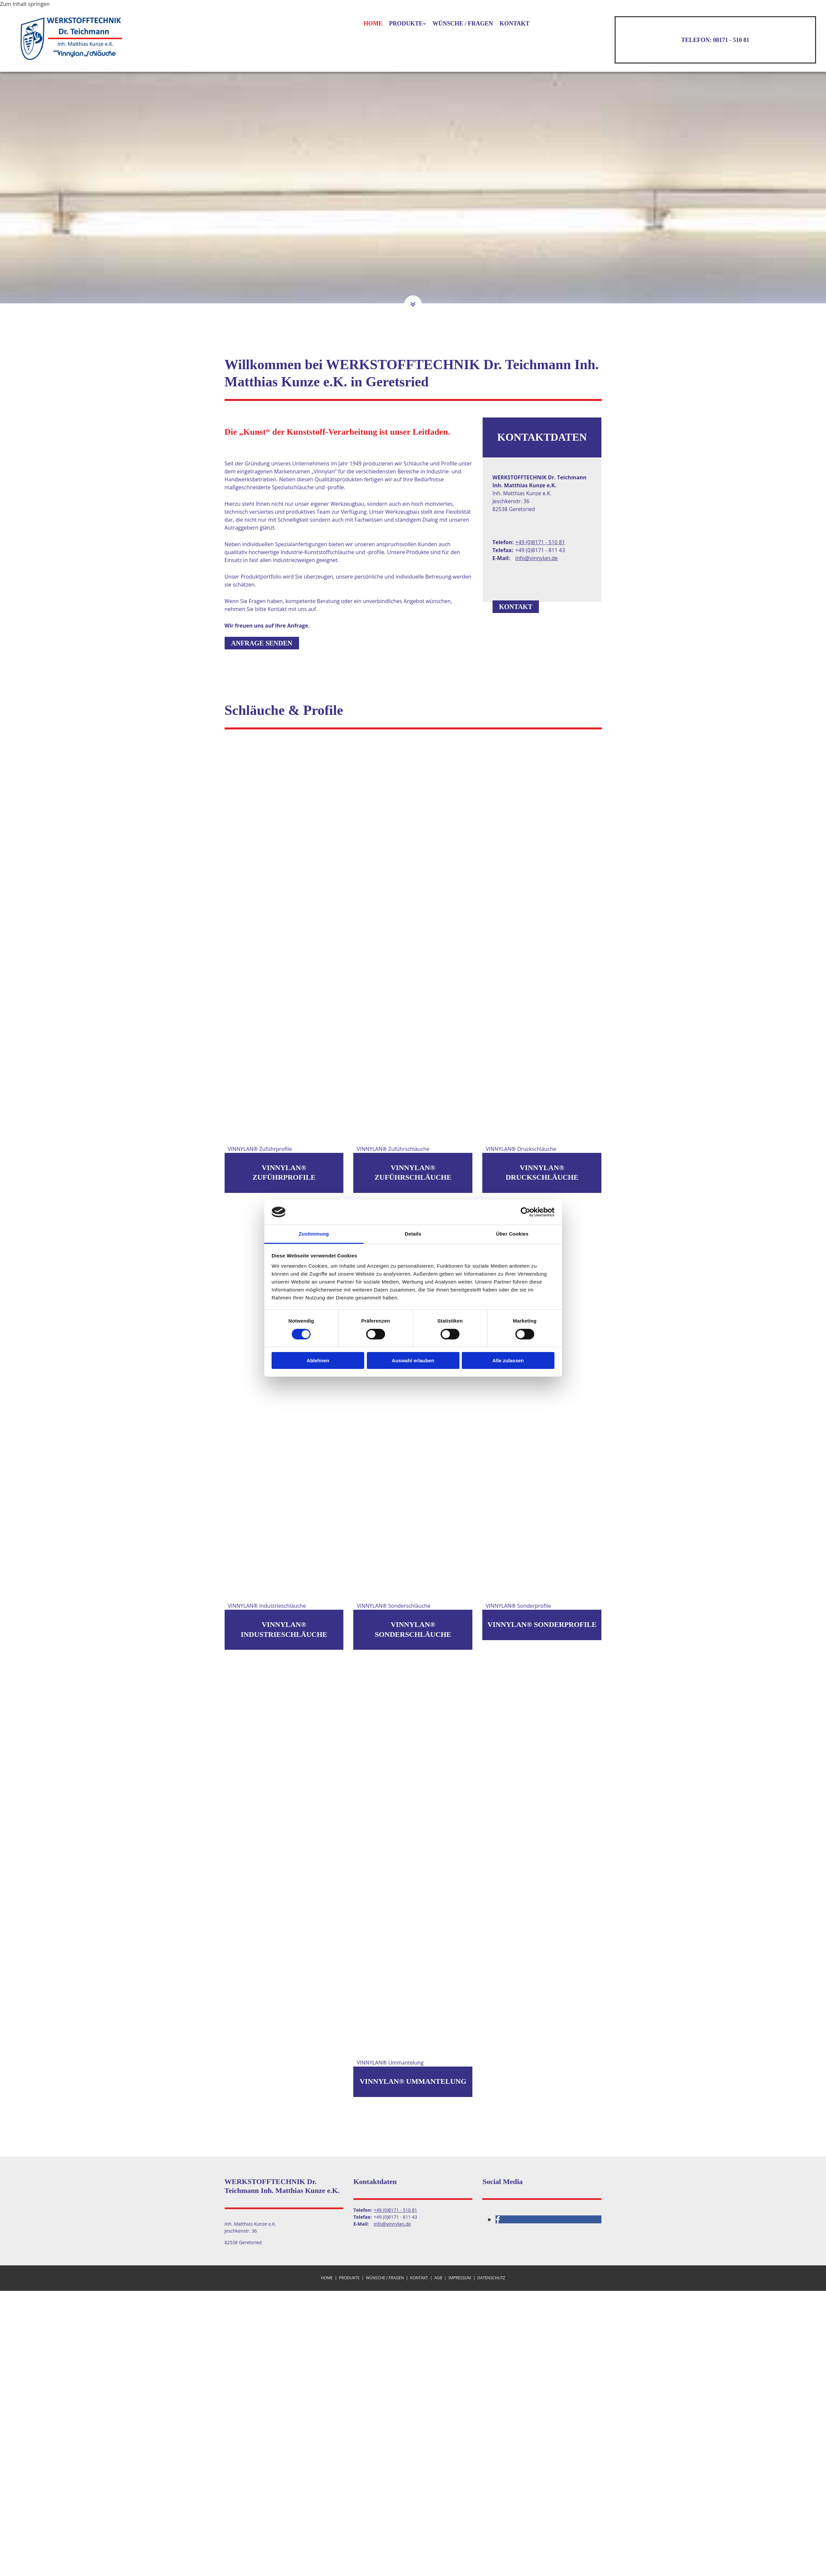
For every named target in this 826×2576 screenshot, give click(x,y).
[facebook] (498, 2219)
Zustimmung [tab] (314, 1234)
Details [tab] (413, 1234)
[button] (413, 304)
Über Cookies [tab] (512, 1234)
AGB (438, 2278)
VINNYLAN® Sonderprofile (541, 1624)
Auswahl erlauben (413, 1360)
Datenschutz (491, 2278)
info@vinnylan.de (536, 558)
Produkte (406, 23)
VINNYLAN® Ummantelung (413, 2081)
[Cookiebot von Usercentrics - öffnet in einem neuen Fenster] (525, 1212)
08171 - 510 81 (731, 40)
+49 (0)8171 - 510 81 (540, 542)
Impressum (460, 2278)
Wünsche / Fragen (462, 23)
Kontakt (515, 23)
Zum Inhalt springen (25, 4)
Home (373, 23)
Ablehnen (318, 1360)
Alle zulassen (508, 1360)
